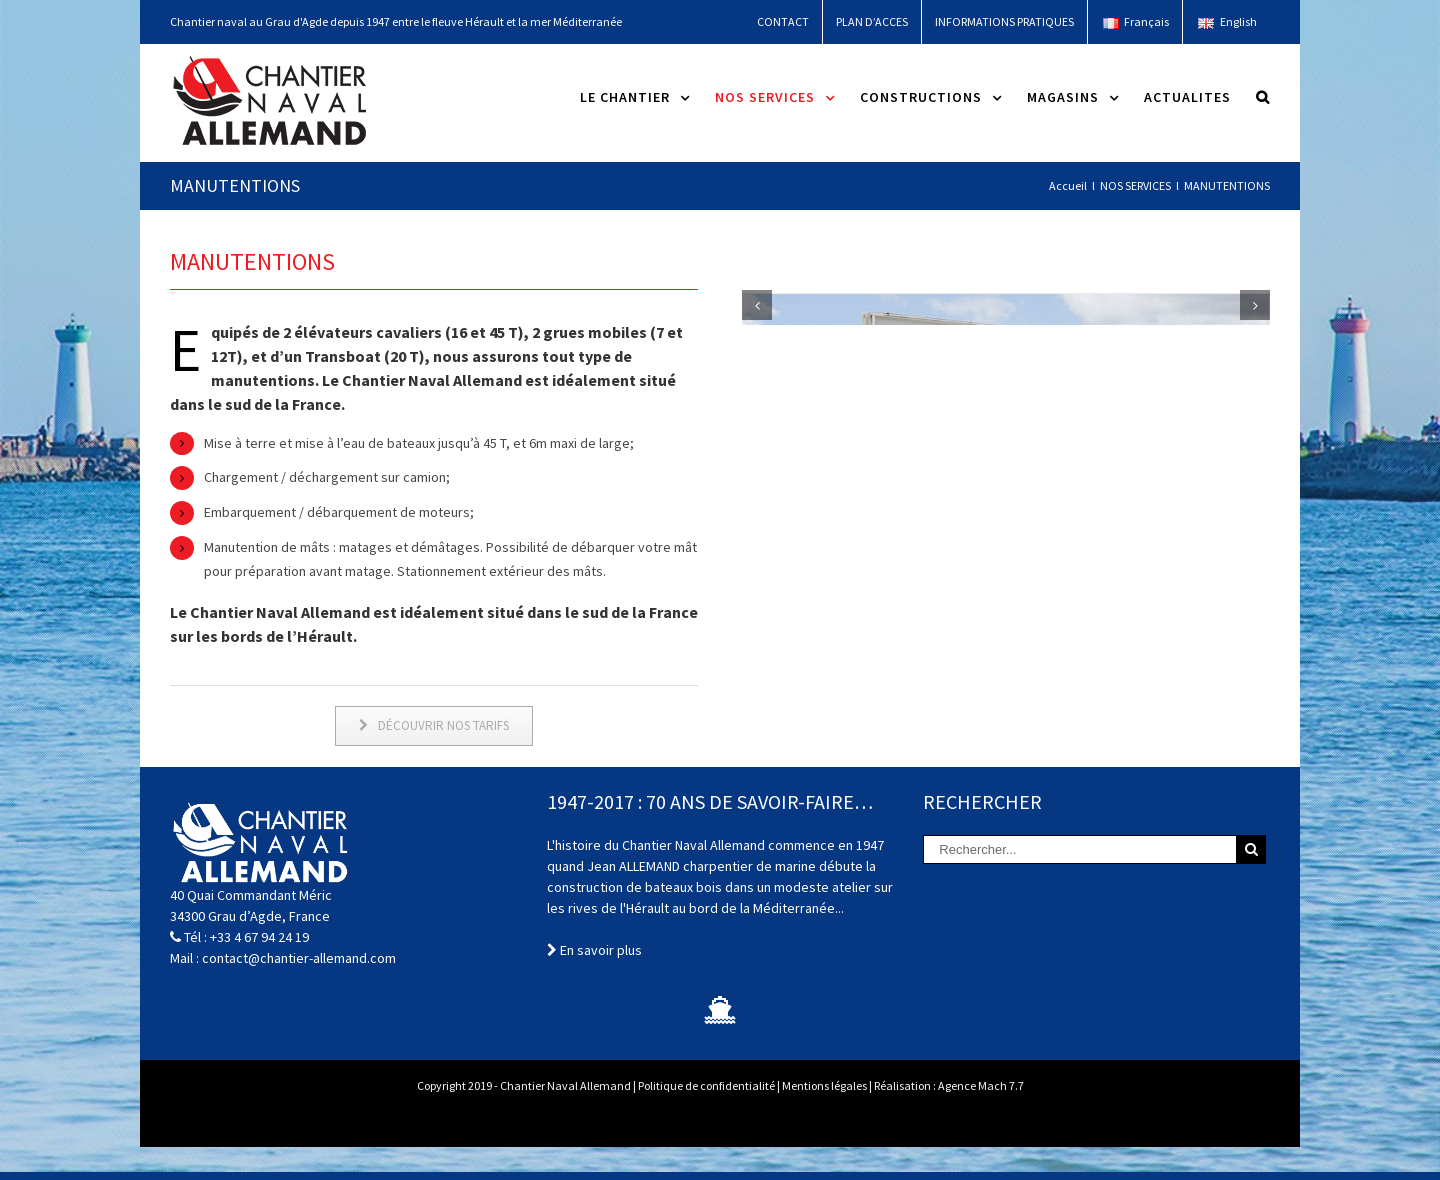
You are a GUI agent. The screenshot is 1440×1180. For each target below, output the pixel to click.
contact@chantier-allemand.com (299, 991)
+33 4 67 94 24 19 (259, 970)
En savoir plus (594, 983)
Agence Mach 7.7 (981, 1118)
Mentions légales (824, 1118)
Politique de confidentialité (706, 1118)
